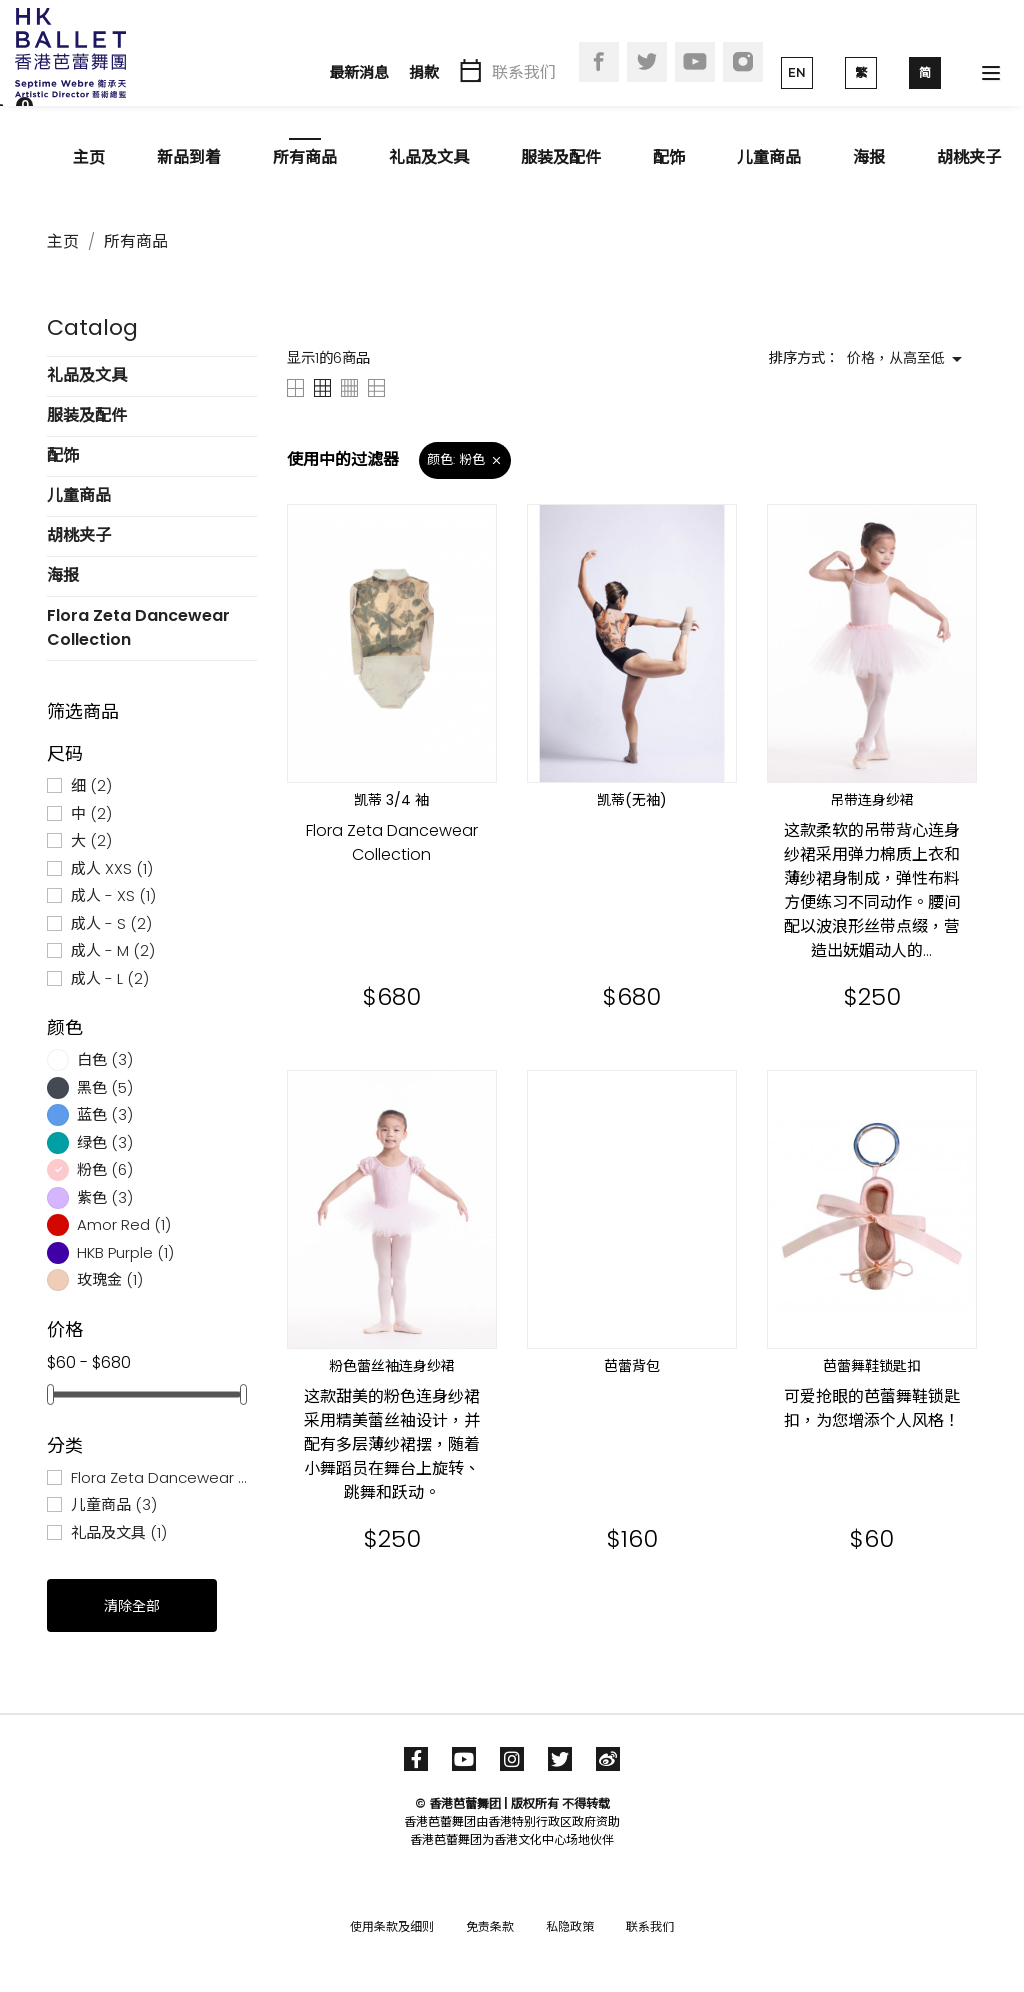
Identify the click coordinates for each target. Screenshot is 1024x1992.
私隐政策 (570, 1926)
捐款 (424, 72)
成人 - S (111, 923)
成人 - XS (113, 895)
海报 (869, 157)
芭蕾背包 (632, 1366)
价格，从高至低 (908, 359)
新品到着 (189, 157)
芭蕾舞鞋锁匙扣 (872, 1366)
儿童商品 (769, 157)
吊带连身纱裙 (872, 800)
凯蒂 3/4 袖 (391, 800)
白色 (105, 1059)
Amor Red (124, 1224)
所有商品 (305, 157)
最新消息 (359, 72)
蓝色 (105, 1114)
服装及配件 (561, 157)
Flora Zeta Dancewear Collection (138, 627)
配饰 (669, 157)
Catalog (92, 327)
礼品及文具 (429, 157)
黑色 (105, 1087)
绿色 (105, 1142)
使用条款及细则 (392, 1926)
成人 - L (110, 978)
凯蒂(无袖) (632, 800)
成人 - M (113, 950)
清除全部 (132, 1606)
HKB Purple (125, 1252)
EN (797, 72)
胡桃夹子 (969, 157)
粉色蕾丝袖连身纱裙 (392, 1366)
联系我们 (524, 72)
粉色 (105, 1169)
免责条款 (490, 1926)
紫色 (105, 1197)
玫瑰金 (110, 1279)
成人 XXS (112, 868)
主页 (89, 157)
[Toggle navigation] (991, 73)
